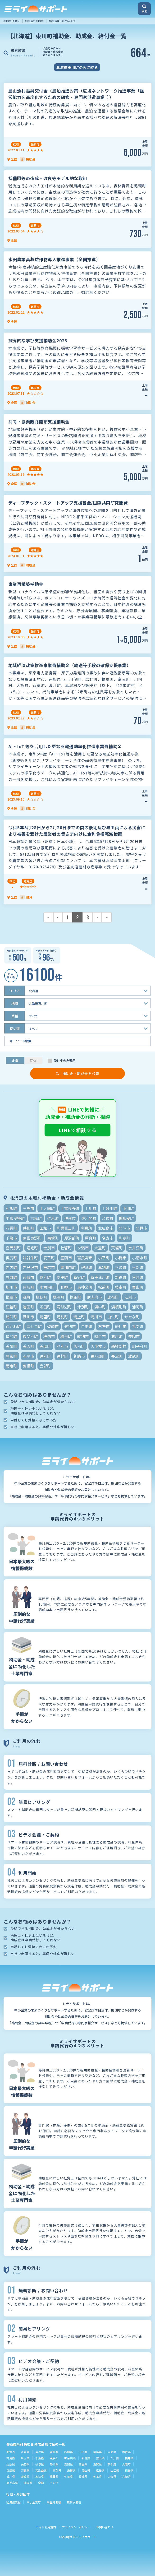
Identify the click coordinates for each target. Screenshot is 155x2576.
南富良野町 (32, 1238)
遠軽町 (62, 1356)
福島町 (11, 1336)
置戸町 (117, 1336)
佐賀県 (68, 2476)
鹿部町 (45, 1366)
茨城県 (112, 2452)
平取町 (120, 1267)
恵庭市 (28, 1277)
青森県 (25, 2452)
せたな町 (132, 1317)
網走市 (100, 1336)
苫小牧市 (98, 1346)
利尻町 (86, 1228)
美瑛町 (45, 1346)
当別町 (137, 1267)
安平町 (49, 1257)
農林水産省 (74, 2502)
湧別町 (62, 1317)
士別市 (49, 1248)
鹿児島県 (12, 2483)
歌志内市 (94, 1297)
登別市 (70, 1326)
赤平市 (28, 1356)
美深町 (28, 1346)
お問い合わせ (104, 2527)
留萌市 (53, 1326)
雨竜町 (11, 1366)
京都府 (112, 2464)
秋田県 (68, 2452)
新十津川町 (100, 1277)
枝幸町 (120, 1287)
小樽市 (120, 1257)
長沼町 (117, 1356)
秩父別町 (30, 1336)
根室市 (11, 1297)
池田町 (28, 1307)
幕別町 (103, 1267)
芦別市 (62, 1346)
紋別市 (83, 1336)
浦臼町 (11, 1317)
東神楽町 (84, 1287)
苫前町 (79, 1346)
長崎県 (83, 2476)
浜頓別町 (118, 1307)
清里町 (45, 1317)
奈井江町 (135, 1248)
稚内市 (49, 1336)
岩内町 (11, 1267)
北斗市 (124, 1228)
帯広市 (49, 1267)
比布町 (113, 1297)
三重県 (83, 2464)
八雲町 (11, 1228)
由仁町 (113, 1317)
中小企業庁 (34, 2502)
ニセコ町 (34, 1326)
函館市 (45, 1228)
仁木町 (53, 1218)
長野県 (25, 2464)
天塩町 (117, 1248)
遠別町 (45, 1356)
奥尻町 (11, 1257)
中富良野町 (15, 1218)
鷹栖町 (28, 1366)
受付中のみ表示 (64, 1060)
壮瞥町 (66, 1248)
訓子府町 (139, 1346)
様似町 (41, 1297)
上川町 (90, 1208)
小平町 (103, 1257)
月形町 (28, 1287)
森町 (26, 1297)
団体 (33, 1060)
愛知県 (68, 2464)
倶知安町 (126, 1218)
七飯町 (11, 1208)
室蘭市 (66, 1257)
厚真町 (90, 1238)
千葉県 (39, 2458)
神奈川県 (70, 2458)
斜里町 (62, 1277)
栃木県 (126, 2452)
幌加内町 (68, 1267)
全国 (41, 2483)
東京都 (54, 2458)
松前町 (103, 1287)
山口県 (114, 2470)
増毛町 (32, 1248)
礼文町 (137, 1326)
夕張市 (83, 1248)
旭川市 (11, 1287)
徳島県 (129, 2470)
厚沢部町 (71, 1238)
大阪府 (126, 2464)
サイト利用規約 (46, 2527)
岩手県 (39, 2452)
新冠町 (79, 1277)
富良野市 (84, 1257)
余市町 (107, 1218)
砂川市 (120, 1326)
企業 (15, 1060)
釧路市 (79, 1356)
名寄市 (107, 1238)
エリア (15, 990)
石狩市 (103, 1326)
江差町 (11, 1307)
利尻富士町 (66, 1228)
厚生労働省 (54, 2502)
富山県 (100, 2458)
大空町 (100, 1248)
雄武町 (134, 1356)
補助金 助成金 (12, 21)
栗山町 (137, 1287)
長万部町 (98, 1356)
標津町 (58, 1297)
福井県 (129, 2458)
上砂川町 (109, 1208)
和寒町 (124, 1238)
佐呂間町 (88, 1218)
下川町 (128, 1208)
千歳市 (11, 1238)
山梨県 (10, 2464)
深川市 (28, 1317)
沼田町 (45, 1307)
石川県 (114, 2458)
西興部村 (118, 1346)
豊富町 (11, 1356)
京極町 (36, 1218)
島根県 (71, 2470)
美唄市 (134, 1336)
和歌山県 (41, 2470)
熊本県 (97, 2476)
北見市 (141, 1228)
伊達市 (70, 1218)
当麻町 (11, 1277)
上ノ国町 (47, 1208)
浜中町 (100, 1307)
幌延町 (86, 1267)
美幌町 (11, 1346)
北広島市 (105, 1228)
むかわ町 (13, 1326)
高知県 (39, 2476)
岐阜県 (39, 2464)
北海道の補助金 (34, 21)
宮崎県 (126, 2476)
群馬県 (10, 2458)
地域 (14, 1003)
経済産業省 (13, 2502)
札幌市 (66, 1287)
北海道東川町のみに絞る (77, 67)
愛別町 (45, 1277)
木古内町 (47, 1287)
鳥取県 (57, 2470)
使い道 (15, 1028)
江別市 (130, 1297)
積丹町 (66, 1336)
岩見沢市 (30, 1267)
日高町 (137, 1277)
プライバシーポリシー (76, 2527)
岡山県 (86, 2470)
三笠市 (28, 1208)
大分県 (112, 2476)
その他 (54, 2483)
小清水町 (139, 1257)
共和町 (28, 1228)
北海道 (10, 2452)
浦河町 (137, 1307)
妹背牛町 (30, 1257)
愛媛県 (25, 2476)
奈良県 (25, 2470)
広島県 (100, 2470)
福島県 (97, 2452)
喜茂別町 (13, 1248)
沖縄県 (28, 2483)
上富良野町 (69, 1208)
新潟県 (86, 2458)
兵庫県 (10, 2470)
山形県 (83, 2452)
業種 (14, 1016)
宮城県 (54, 2452)
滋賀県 (97, 2464)
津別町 (83, 1307)
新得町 (120, 1277)
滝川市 (96, 1317)
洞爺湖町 (64, 1307)
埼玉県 (25, 2458)
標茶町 (75, 1297)
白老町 (86, 1326)
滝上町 (79, 1317)
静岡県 (54, 2464)
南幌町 (53, 1238)
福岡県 (54, 2476)
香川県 (10, 2476)
